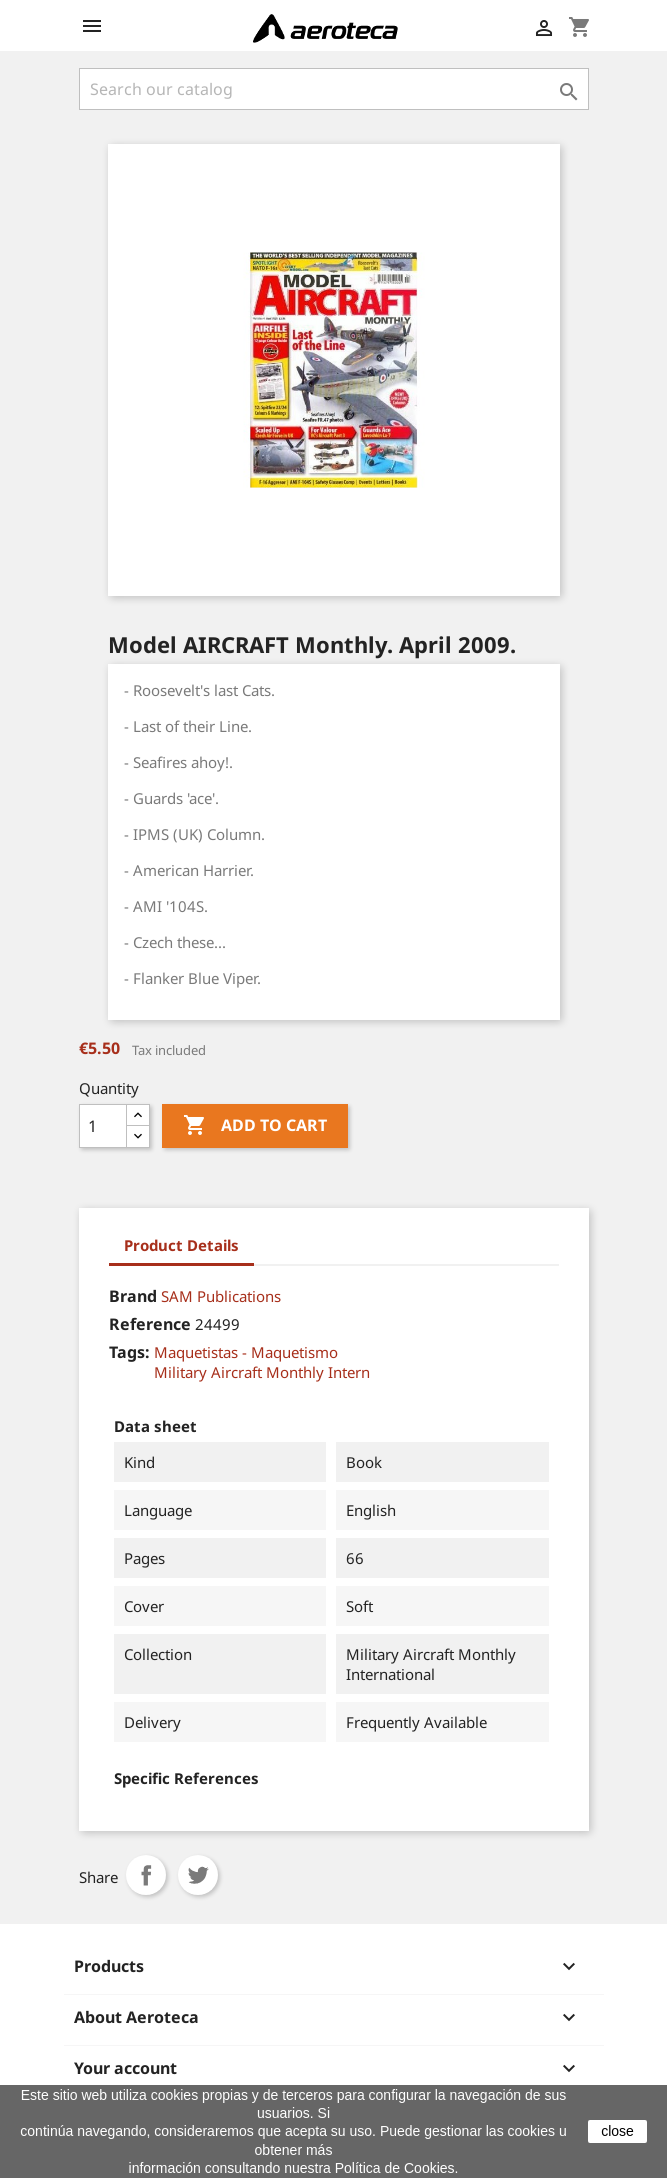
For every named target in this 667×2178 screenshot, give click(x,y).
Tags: (129, 1352)
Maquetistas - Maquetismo (246, 1352)
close (617, 2131)
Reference (150, 1324)
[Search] (334, 89)
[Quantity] (103, 1126)
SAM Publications (221, 1296)
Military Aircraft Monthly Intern (262, 1372)
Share (146, 1875)
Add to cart (255, 1126)
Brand (133, 1296)
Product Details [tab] (181, 1245)
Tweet (198, 1875)
